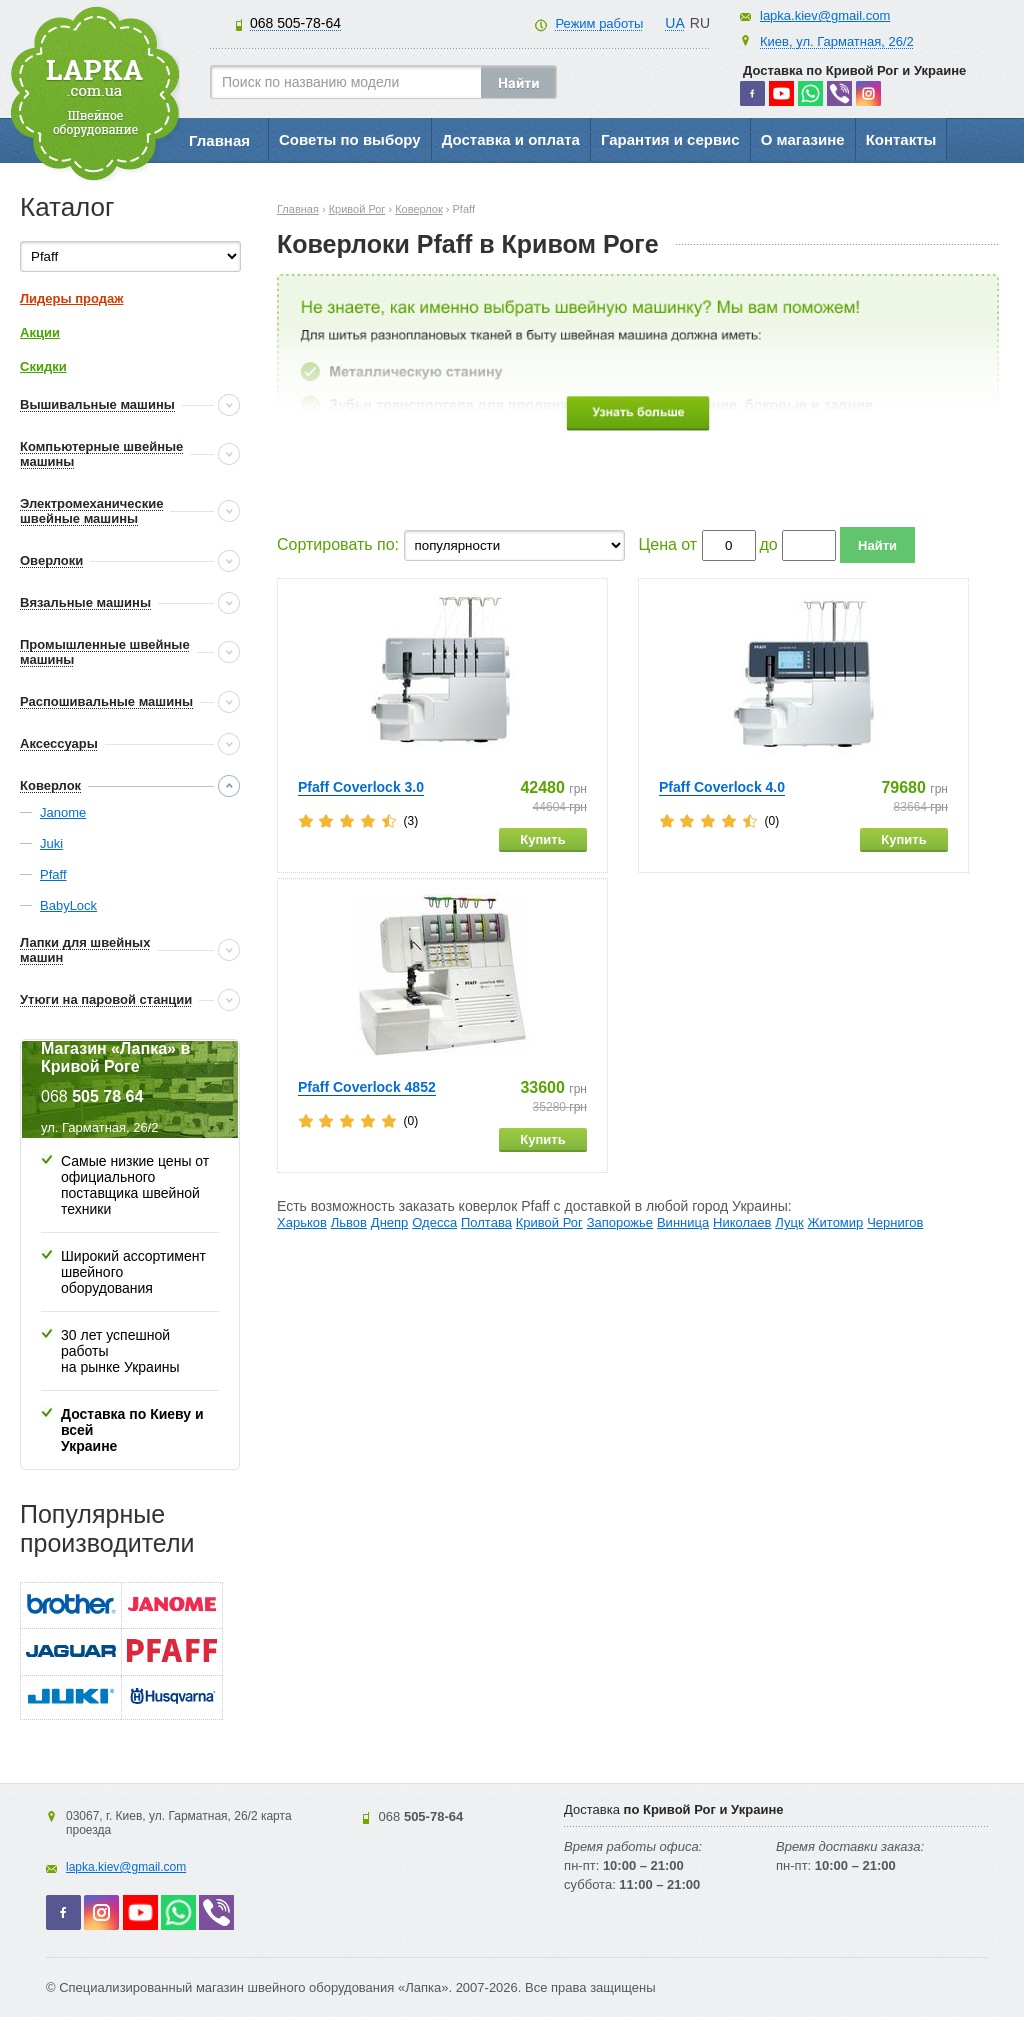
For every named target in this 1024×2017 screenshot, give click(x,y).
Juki (51, 843)
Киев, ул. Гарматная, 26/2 (837, 41)
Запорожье (620, 1222)
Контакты (901, 139)
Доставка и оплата (511, 139)
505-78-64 (295, 23)
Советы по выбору (350, 139)
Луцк (789, 1222)
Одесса (434, 1222)
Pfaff (53, 874)
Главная (219, 140)
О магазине (803, 139)
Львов (349, 1222)
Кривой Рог (549, 1222)
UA (674, 23)
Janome (63, 812)
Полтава (486, 1222)
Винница (683, 1222)
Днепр (389, 1222)
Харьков (302, 1222)
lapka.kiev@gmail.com (825, 15)
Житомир (836, 1222)
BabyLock (68, 905)
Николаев (742, 1222)
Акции (40, 332)
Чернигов (895, 1222)
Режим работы (599, 23)
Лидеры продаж (72, 298)
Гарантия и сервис (670, 139)
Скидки (43, 366)
